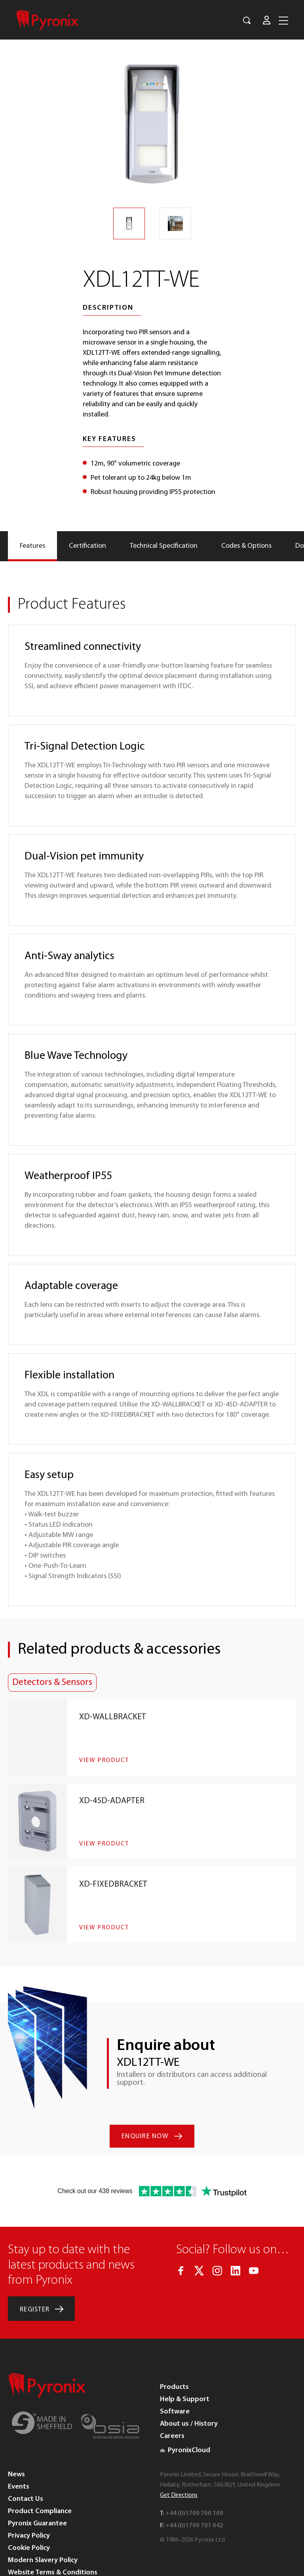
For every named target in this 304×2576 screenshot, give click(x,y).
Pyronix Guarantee (37, 2486)
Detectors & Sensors (52, 1682)
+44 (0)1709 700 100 (194, 2476)
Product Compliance (40, 2474)
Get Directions (179, 2458)
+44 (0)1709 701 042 (194, 2488)
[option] (152, 124)
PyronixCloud (185, 2413)
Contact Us (25, 2461)
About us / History (189, 2386)
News (16, 2437)
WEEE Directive (31, 2559)
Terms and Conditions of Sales (56, 2547)
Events (18, 2449)
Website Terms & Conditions (52, 2535)
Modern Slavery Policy (43, 2523)
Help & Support (184, 2362)
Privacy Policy (29, 2498)
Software (175, 2374)
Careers (172, 2398)
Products (174, 2349)
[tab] (32, 546)
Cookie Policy (29, 2510)
